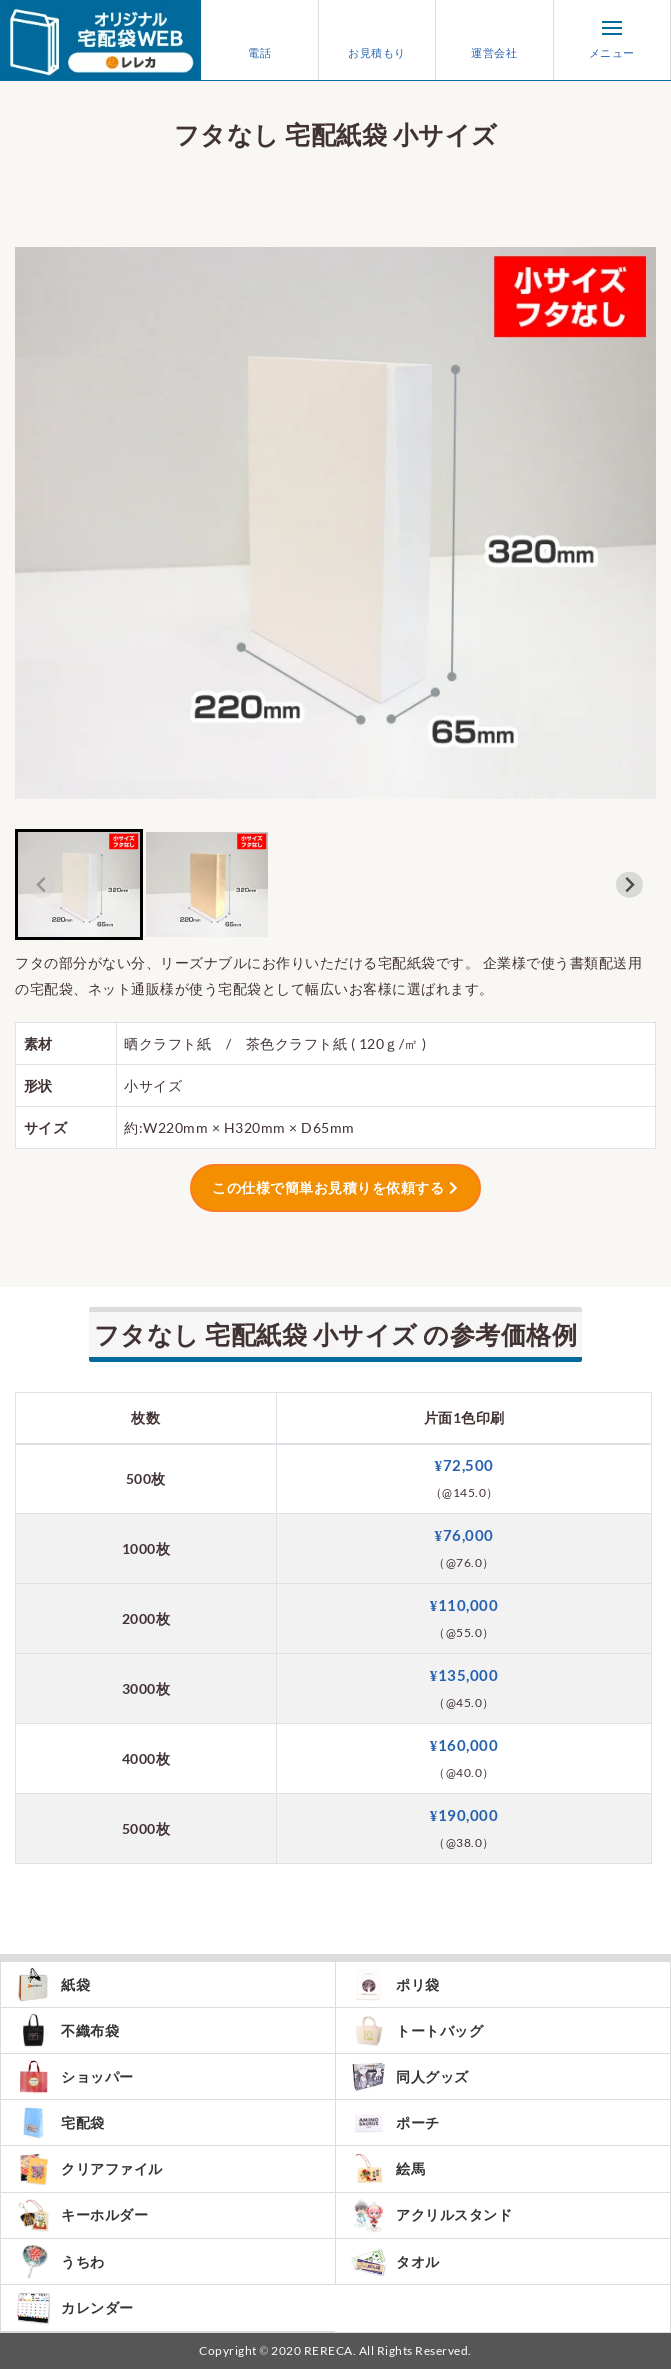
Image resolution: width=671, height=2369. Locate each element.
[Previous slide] (41, 884)
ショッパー (75, 2076)
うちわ (60, 2262)
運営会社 (494, 40)
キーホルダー (82, 2215)
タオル (395, 2262)
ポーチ (395, 2122)
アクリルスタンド (431, 2215)
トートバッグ (417, 2030)
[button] (79, 884)
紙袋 (53, 1984)
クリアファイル (89, 2168)
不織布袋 (67, 2030)
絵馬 (388, 2168)
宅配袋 (60, 2122)
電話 (260, 40)
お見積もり (377, 40)
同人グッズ (410, 2076)
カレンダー (75, 2308)
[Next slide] (629, 884)
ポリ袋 (395, 1984)
